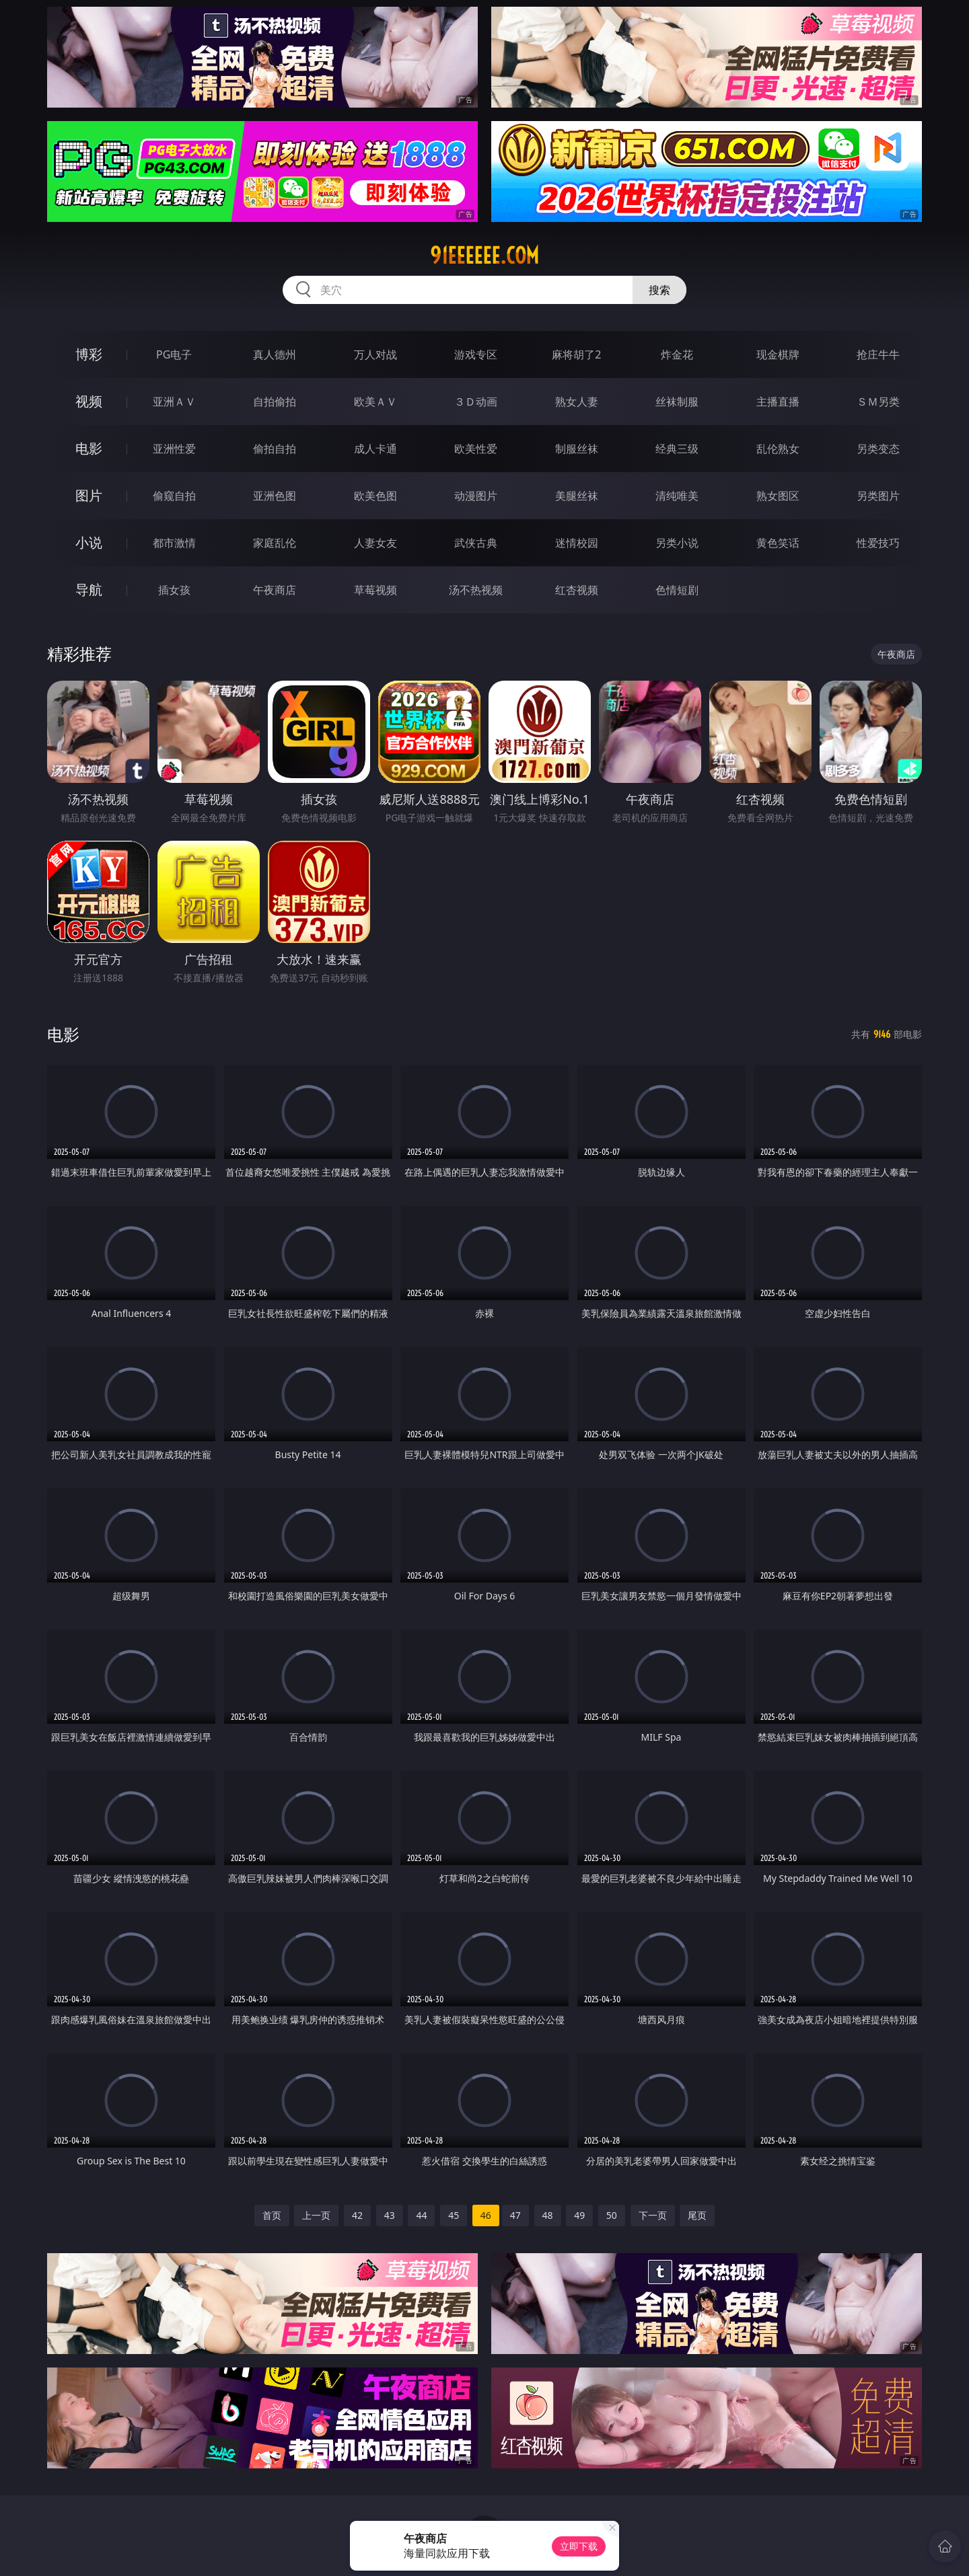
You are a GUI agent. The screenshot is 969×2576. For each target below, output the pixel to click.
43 (389, 2215)
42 (357, 2215)
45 (453, 2215)
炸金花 (677, 354)
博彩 (88, 354)
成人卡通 (375, 448)
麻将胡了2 (576, 354)
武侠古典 (475, 542)
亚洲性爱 (174, 448)
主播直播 (777, 401)
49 (579, 2215)
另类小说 (676, 542)
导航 (88, 589)
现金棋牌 (777, 354)
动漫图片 (475, 495)
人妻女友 (375, 542)
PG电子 (174, 354)
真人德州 (274, 354)
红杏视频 (576, 589)
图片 (88, 495)
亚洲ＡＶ (174, 401)
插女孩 (174, 589)
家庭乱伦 (274, 542)
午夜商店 (274, 589)
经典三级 (676, 448)
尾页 (697, 2215)
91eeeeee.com (484, 255)
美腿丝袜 (576, 495)
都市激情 (174, 542)
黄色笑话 (777, 542)
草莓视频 (375, 589)
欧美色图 (375, 495)
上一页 (316, 2215)
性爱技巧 (878, 542)
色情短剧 (676, 589)
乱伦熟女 (777, 448)
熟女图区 (777, 495)
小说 (88, 542)
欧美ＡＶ (375, 401)
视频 (88, 401)
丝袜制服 (676, 401)
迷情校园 (576, 542)
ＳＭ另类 (878, 401)
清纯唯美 (676, 495)
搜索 (659, 289)
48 (547, 2215)
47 (515, 2215)
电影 (88, 448)
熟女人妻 (576, 401)
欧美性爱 (475, 448)
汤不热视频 (476, 589)
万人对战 (375, 354)
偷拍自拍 (274, 448)
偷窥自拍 (174, 495)
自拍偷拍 (274, 401)
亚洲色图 (274, 495)
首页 (271, 2215)
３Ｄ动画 (475, 401)
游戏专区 (475, 354)
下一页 (653, 2215)
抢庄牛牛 (878, 354)
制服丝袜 (576, 448)
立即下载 (579, 2546)
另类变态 (878, 448)
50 (611, 2215)
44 (421, 2215)
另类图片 (878, 495)
